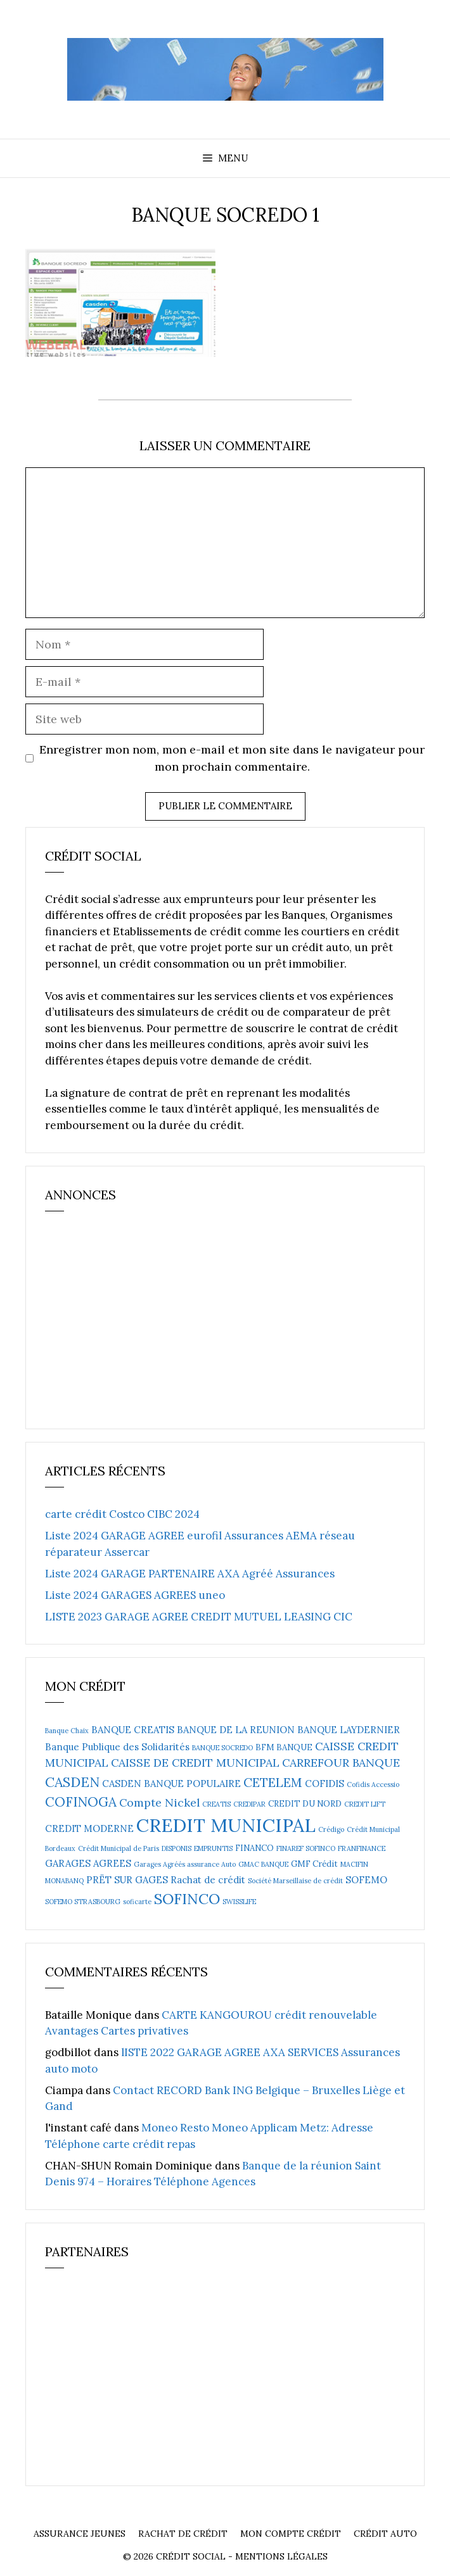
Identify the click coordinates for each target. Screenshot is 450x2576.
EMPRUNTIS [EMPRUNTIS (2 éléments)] (213, 1848)
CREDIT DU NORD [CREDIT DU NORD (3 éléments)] (305, 1803)
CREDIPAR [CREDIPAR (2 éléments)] (249, 1804)
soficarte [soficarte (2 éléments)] (137, 1901)
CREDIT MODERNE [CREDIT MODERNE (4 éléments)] (89, 1828)
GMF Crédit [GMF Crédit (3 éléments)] (314, 1864)
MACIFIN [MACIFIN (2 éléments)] (354, 1864)
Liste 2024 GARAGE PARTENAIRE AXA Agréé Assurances (190, 1574)
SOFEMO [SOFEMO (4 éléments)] (366, 1880)
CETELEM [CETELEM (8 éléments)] (272, 1782)
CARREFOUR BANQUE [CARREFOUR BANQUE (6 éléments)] (341, 1762)
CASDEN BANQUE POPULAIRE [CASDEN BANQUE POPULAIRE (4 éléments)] (171, 1783)
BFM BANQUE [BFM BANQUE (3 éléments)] (283, 1747)
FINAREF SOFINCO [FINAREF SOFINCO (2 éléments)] (305, 1848)
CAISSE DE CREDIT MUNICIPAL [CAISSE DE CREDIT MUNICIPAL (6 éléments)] (195, 1762)
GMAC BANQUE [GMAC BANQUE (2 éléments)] (263, 1864)
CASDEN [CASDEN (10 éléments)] (72, 1782)
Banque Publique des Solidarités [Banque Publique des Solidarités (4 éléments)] (117, 1747)
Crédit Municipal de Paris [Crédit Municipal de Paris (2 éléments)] (118, 1848)
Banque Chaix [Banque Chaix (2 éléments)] (67, 1730)
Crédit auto (385, 2533)
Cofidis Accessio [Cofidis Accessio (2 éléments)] (373, 1784)
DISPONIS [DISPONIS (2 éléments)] (176, 1848)
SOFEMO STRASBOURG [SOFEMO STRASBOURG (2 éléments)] (82, 1901)
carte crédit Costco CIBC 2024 (122, 1514)
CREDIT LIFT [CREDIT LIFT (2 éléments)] (364, 1804)
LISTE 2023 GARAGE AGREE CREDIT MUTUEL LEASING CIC (198, 1617)
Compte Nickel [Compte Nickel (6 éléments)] (159, 1802)
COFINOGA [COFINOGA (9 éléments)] (81, 1801)
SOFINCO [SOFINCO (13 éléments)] (187, 1898)
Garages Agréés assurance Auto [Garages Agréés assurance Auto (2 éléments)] (185, 1864)
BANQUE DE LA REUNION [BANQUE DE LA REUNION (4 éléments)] (236, 1730)
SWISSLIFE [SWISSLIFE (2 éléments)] (239, 1901)
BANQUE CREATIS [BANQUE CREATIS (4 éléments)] (132, 1730)
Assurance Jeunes (79, 2533)
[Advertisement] (140, 1326)
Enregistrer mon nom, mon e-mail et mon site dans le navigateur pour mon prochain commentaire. (232, 758)
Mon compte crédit (290, 2533)
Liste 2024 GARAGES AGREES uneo (135, 1595)
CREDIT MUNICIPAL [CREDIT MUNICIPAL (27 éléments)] (226, 1825)
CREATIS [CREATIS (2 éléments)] (216, 1804)
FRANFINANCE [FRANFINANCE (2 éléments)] (361, 1848)
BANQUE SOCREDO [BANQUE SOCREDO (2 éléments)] (222, 1747)
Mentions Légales (281, 2556)
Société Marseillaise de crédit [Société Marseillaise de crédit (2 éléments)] (295, 1880)
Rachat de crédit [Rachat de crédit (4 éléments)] (207, 1880)
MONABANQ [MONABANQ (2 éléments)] (64, 1880)
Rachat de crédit (183, 2533)
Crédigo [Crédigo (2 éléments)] (331, 1829)
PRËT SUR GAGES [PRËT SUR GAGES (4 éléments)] (127, 1880)
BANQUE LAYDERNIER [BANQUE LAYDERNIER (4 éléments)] (348, 1730)
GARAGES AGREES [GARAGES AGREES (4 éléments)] (88, 1863)
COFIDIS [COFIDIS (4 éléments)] (324, 1783)
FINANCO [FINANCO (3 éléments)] (254, 1848)
